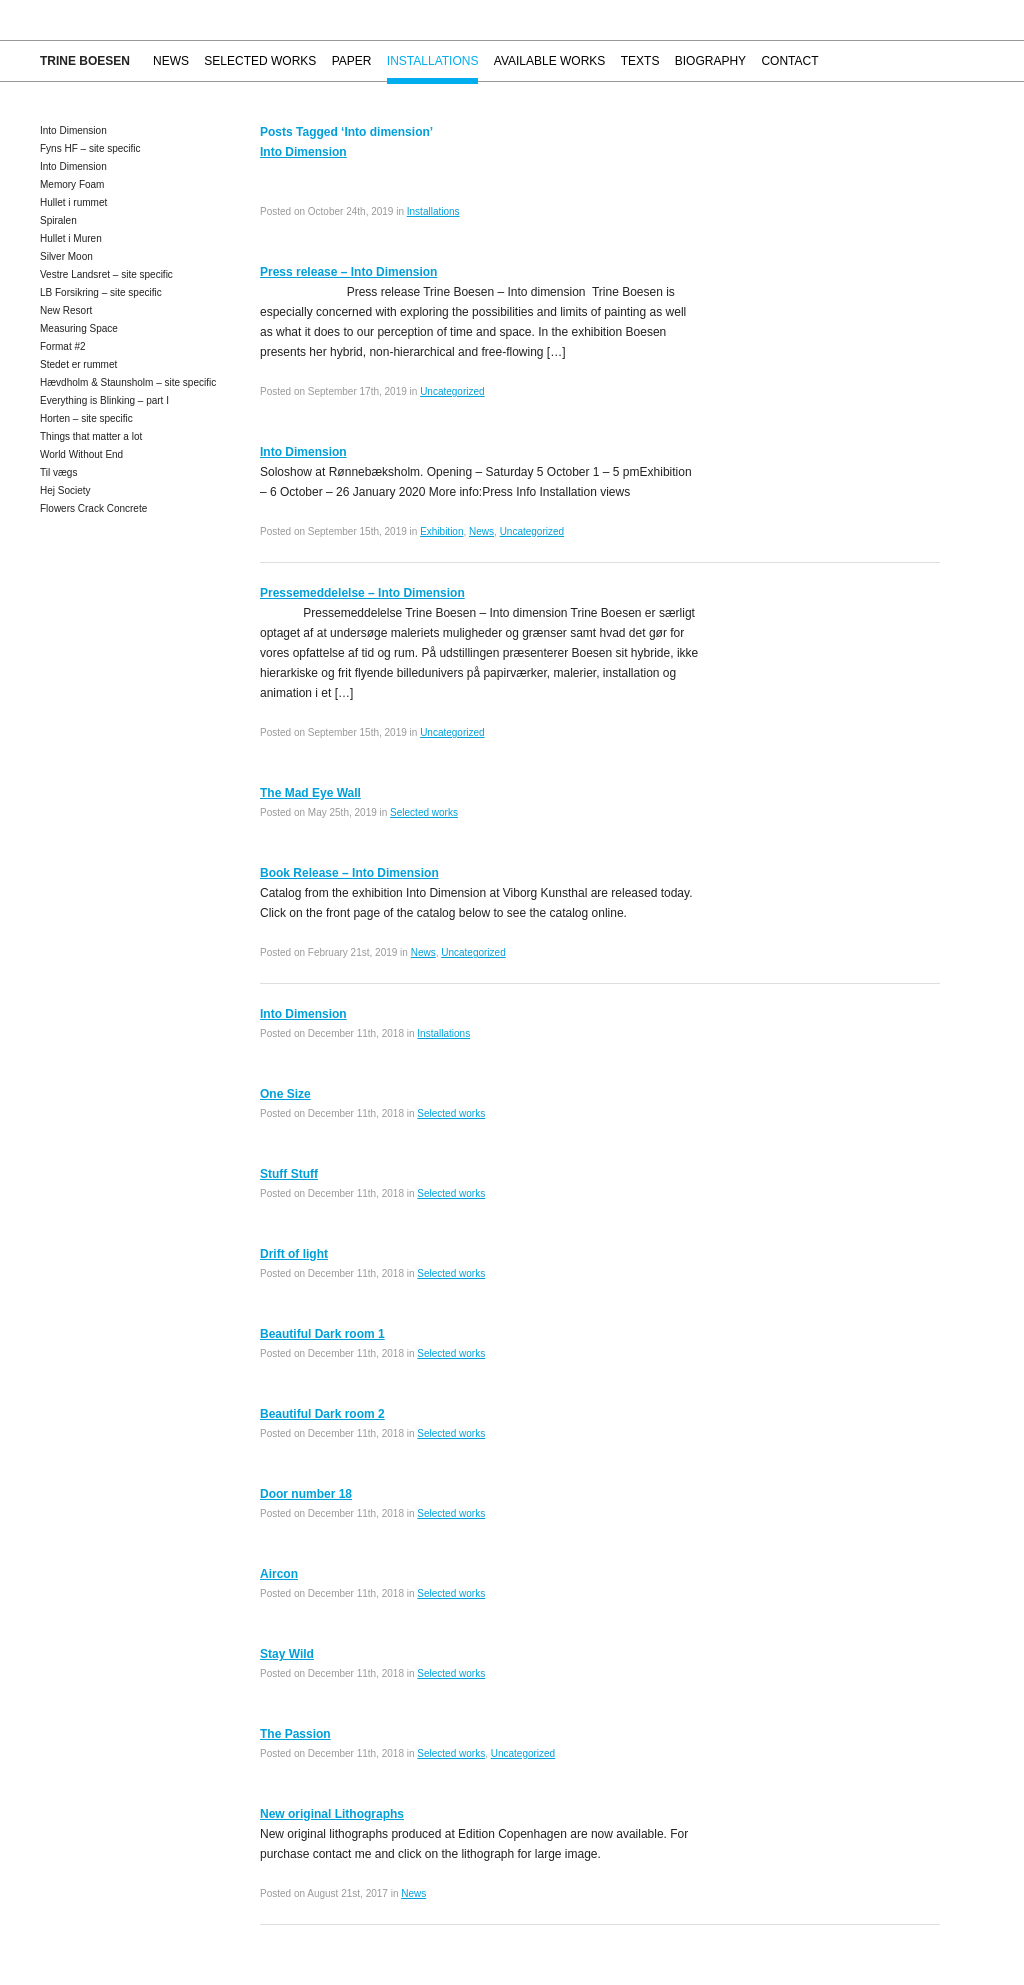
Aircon (279, 1574)
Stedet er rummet (78, 364)
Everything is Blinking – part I (104, 400)
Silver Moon (66, 256)
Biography (710, 61)
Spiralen (58, 220)
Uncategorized (452, 391)
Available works (550, 61)
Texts (640, 61)
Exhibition (441, 531)
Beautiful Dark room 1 (322, 1334)
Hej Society (65, 490)
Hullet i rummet (73, 202)
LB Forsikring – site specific (101, 292)
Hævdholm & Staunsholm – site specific (128, 382)
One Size (285, 1094)
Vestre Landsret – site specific (106, 274)
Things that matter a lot (91, 436)
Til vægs (58, 472)
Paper (352, 61)
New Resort (66, 310)
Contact (789, 61)
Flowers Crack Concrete (93, 508)
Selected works (260, 61)
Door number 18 (306, 1494)
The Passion (295, 1734)
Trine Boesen (85, 61)
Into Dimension (73, 130)
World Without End (81, 454)
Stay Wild (287, 1654)
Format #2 (63, 346)
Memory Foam (72, 184)
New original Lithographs (332, 1814)
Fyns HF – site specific (90, 148)
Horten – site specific (86, 418)
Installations (433, 61)
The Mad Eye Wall (310, 793)
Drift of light (294, 1254)
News (171, 61)
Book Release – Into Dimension (349, 873)
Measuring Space (79, 328)
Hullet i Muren (71, 238)
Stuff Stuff (289, 1174)
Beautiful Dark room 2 (322, 1414)
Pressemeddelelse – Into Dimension (362, 593)
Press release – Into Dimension (348, 272)
